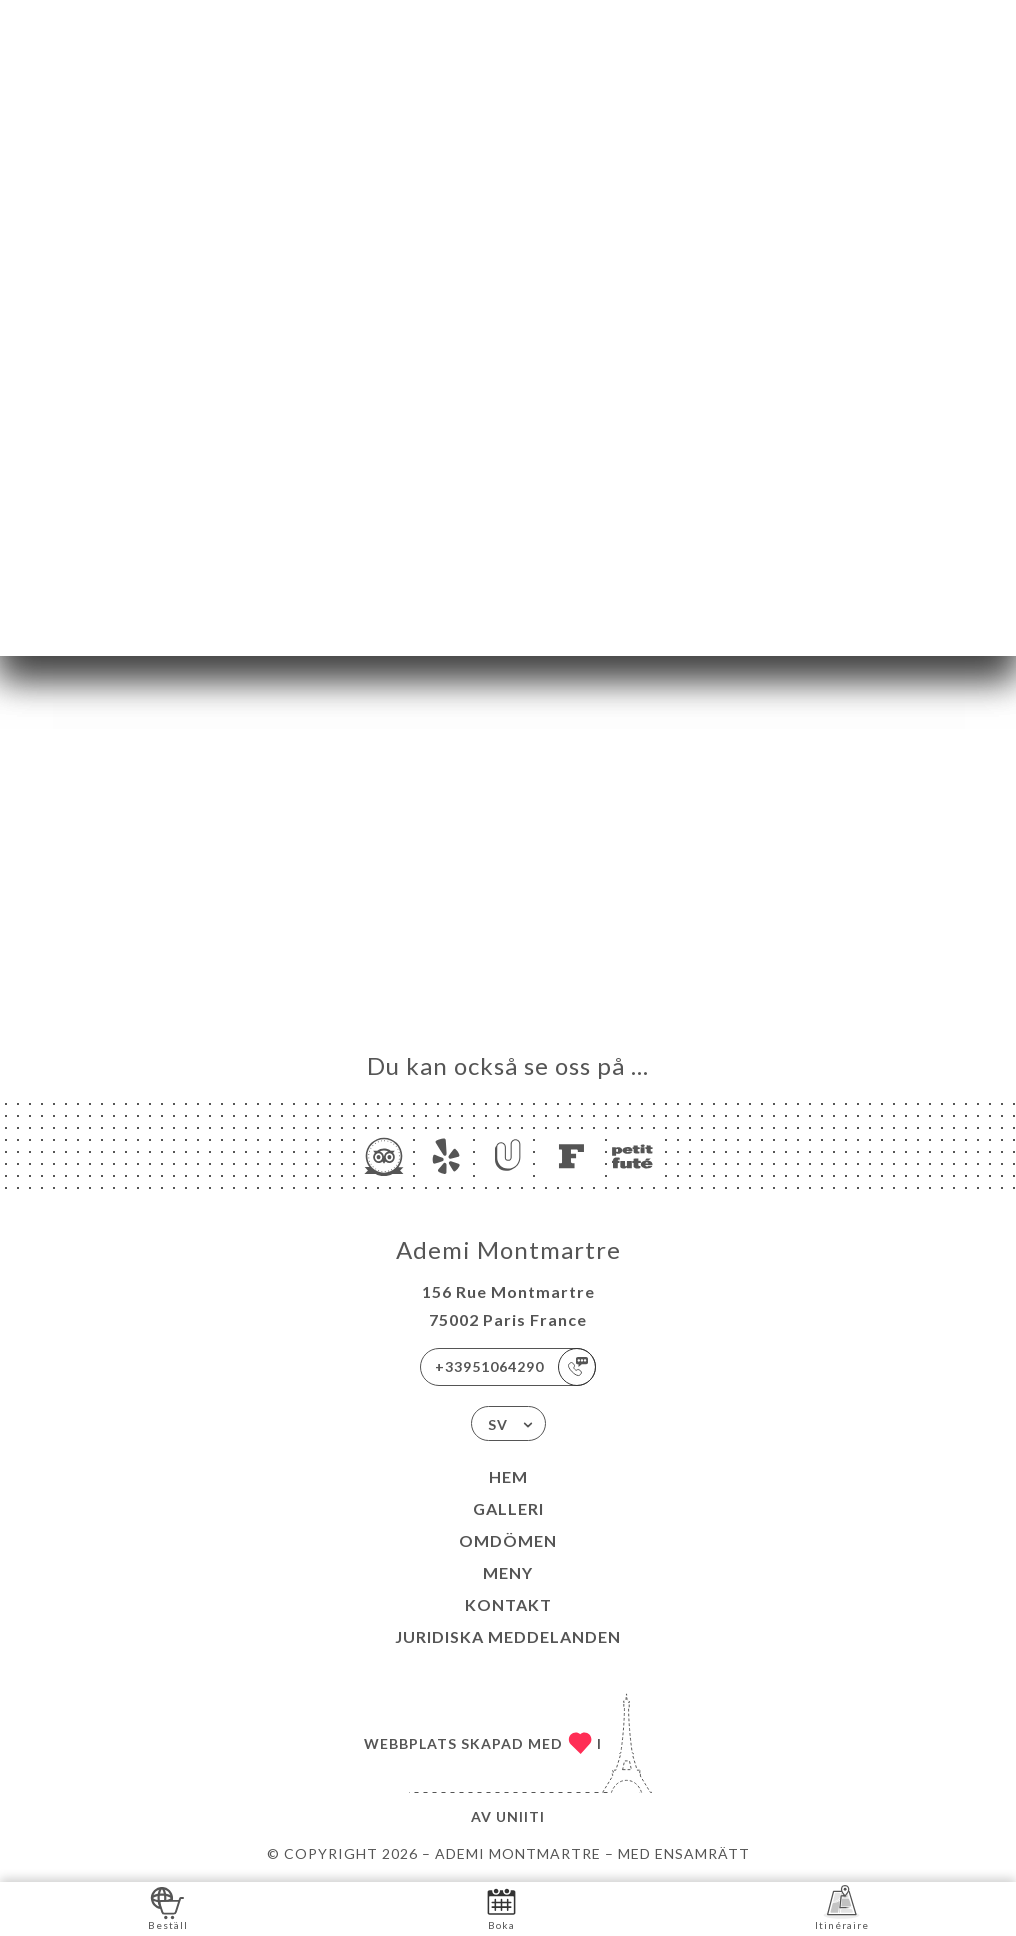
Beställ (168, 1907)
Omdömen (508, 1540)
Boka (501, 1907)
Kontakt (508, 1604)
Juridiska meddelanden (508, 1636)
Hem (508, 1476)
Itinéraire (842, 1907)
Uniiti (520, 1816)
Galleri (508, 1508)
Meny (508, 1572)
